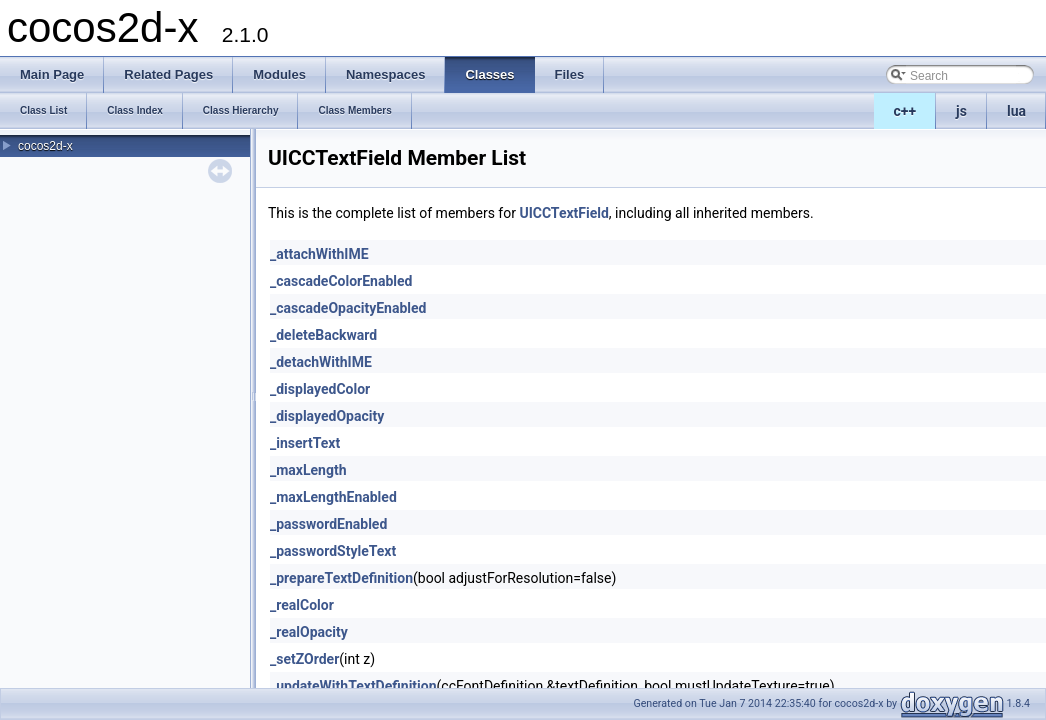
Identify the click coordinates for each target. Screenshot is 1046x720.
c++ (905, 111)
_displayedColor (320, 389)
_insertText (305, 443)
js (961, 111)
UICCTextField (563, 213)
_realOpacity (309, 632)
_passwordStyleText (333, 551)
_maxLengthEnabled (333, 497)
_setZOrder (304, 659)
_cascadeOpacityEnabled (348, 308)
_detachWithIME (321, 362)
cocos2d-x (45, 146)
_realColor (302, 605)
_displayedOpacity (327, 416)
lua (1016, 111)
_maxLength (308, 470)
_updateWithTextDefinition (353, 686)
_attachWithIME (319, 254)
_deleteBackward (323, 335)
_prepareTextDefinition (341, 578)
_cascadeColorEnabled (341, 281)
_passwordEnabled (328, 524)
